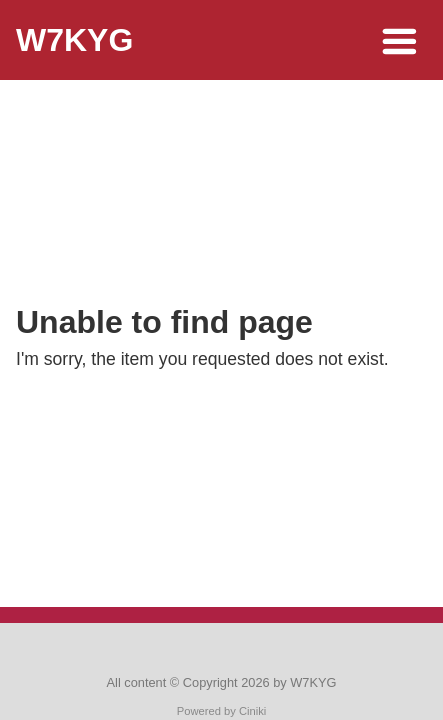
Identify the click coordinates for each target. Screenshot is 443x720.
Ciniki (252, 711)
